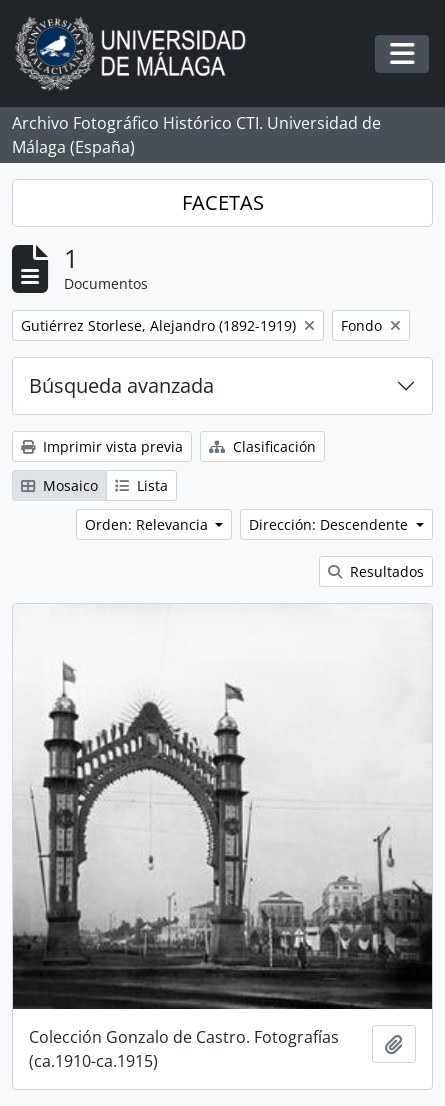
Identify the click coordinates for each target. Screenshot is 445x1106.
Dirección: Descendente (330, 524)
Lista (141, 485)
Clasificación (262, 446)
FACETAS (223, 202)
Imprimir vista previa (102, 446)
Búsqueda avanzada (121, 385)
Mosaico (59, 485)
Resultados (376, 571)
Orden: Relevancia (148, 524)
